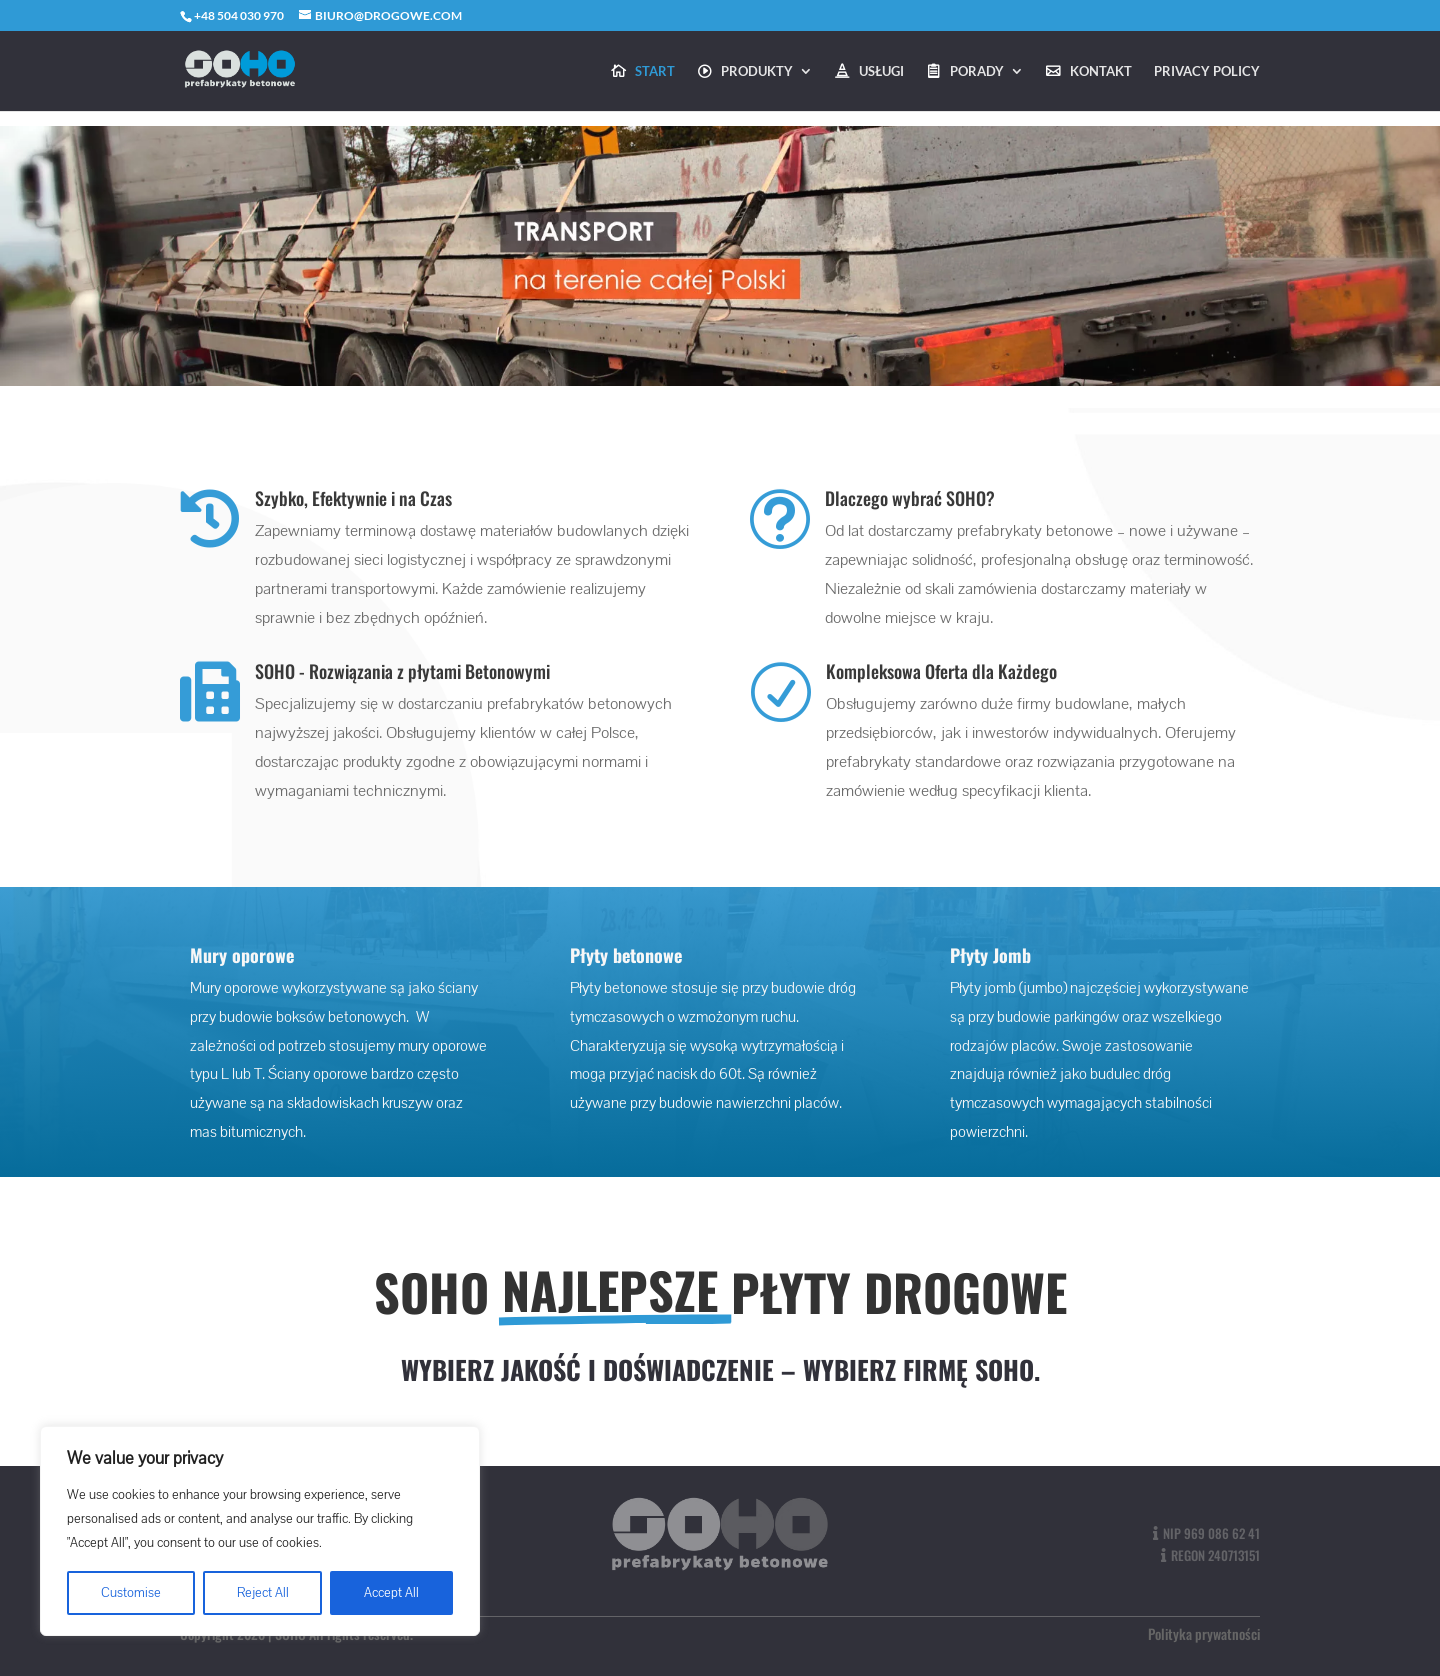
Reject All (263, 1593)
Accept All (391, 1593)
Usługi (881, 71)
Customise (131, 1593)
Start (655, 71)
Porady (977, 71)
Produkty (757, 71)
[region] (260, 1531)
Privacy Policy (1207, 71)
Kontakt (1101, 71)
